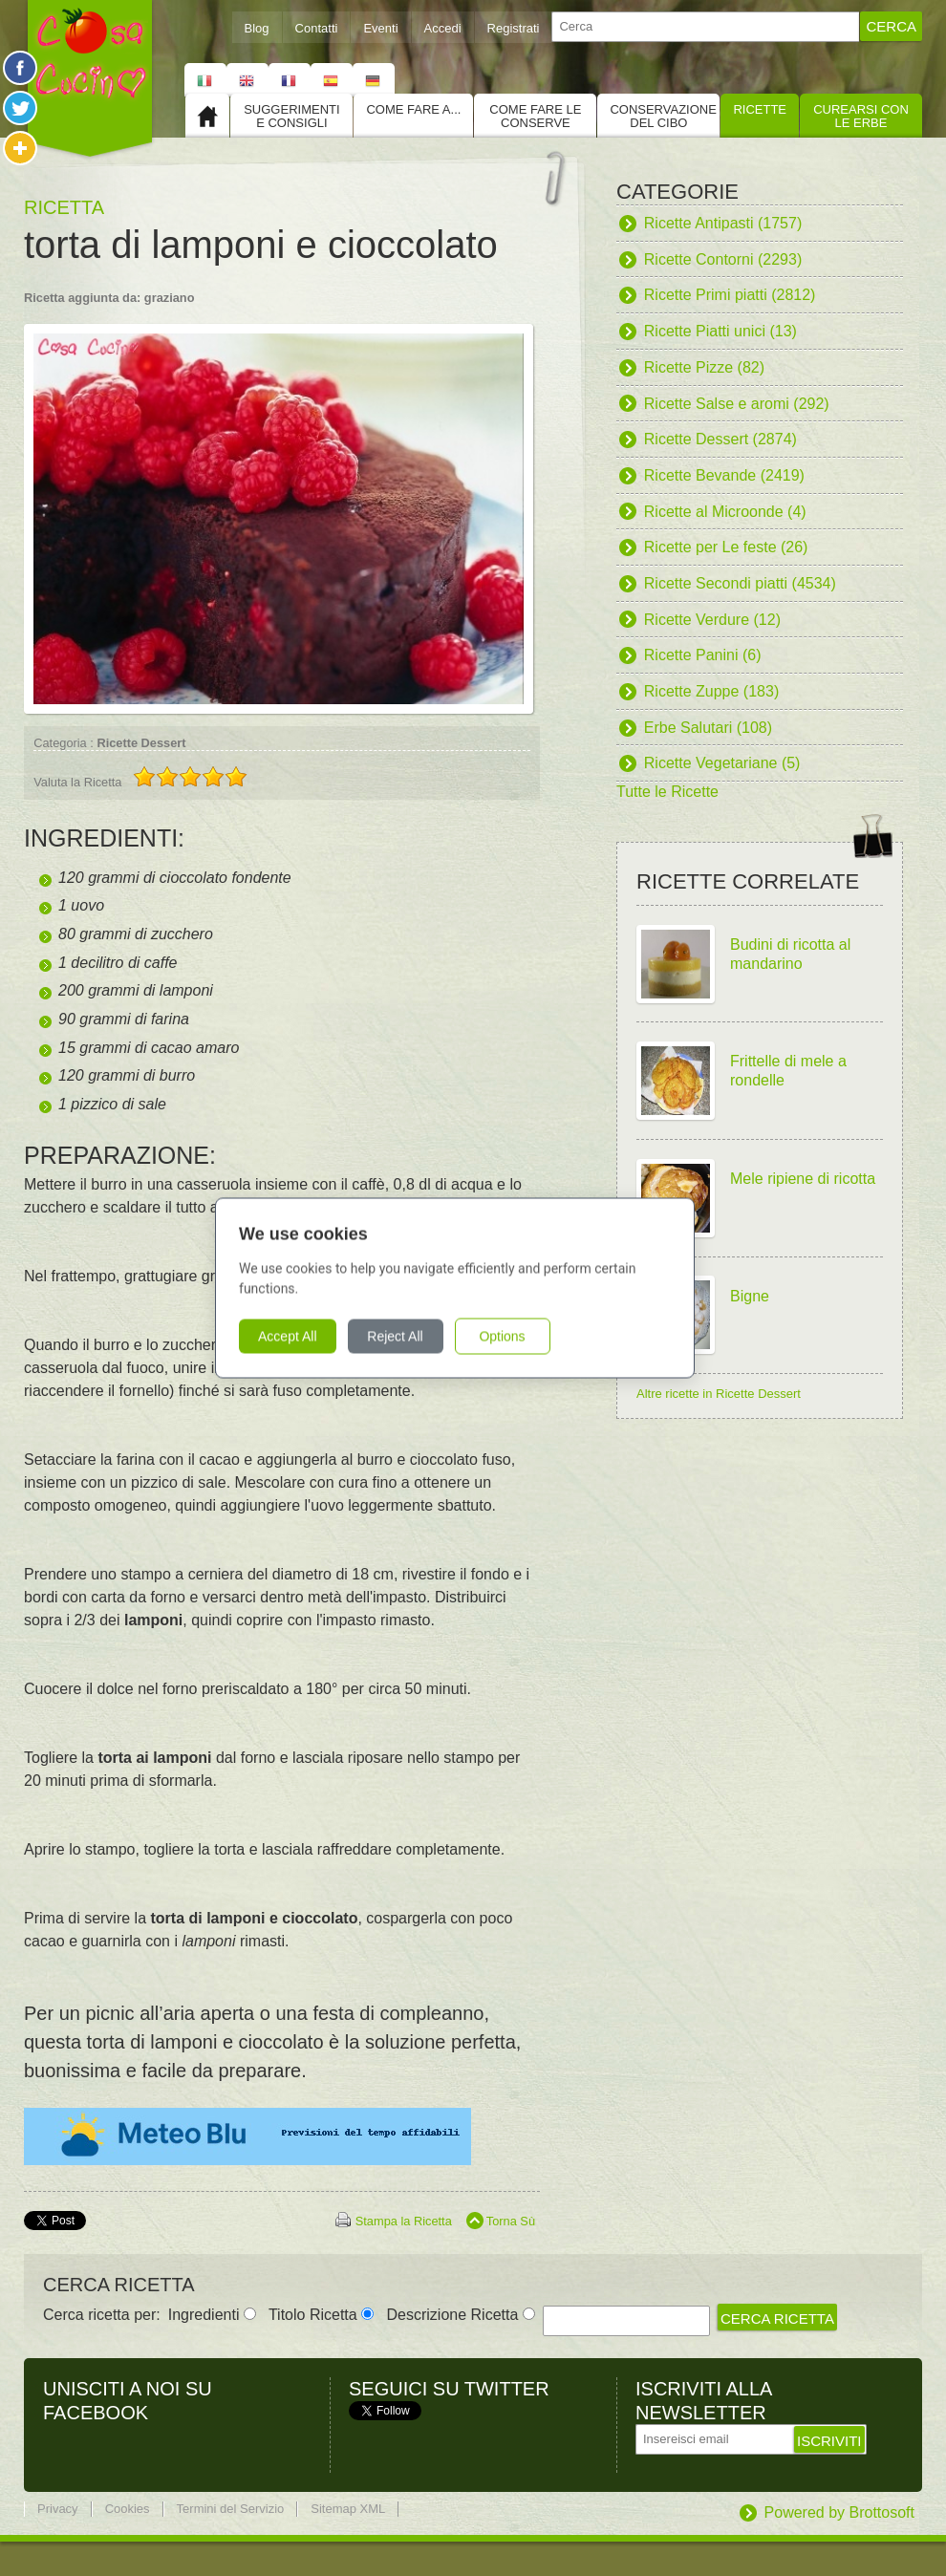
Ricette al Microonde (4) (725, 512)
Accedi (443, 28)
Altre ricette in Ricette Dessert (718, 1393)
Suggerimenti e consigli (291, 116)
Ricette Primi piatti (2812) (730, 295)
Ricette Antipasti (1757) (723, 223)
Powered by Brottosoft (839, 2512)
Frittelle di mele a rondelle (788, 1070)
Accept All (305, 1336)
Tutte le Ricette (667, 792)
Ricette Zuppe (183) (711, 691)
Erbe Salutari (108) (708, 727)
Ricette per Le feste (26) (726, 547)
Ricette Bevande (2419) (724, 475)
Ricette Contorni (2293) (723, 259)
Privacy (57, 2508)
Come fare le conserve (535, 116)
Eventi (380, 28)
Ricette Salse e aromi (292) (736, 404)
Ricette (759, 109)
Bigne (749, 1296)
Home (207, 116)
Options (520, 1336)
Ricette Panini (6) (703, 655)
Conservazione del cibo (663, 116)
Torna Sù (510, 2221)
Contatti (316, 28)
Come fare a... (413, 109)
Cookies (127, 2508)
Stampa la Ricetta (403, 2221)
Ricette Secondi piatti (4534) (740, 583)
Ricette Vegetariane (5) (722, 763)
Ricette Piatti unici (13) (720, 331)
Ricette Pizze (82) (704, 367)
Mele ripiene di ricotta (802, 1178)
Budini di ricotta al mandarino (790, 954)
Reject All (413, 1336)
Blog (257, 28)
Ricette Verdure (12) (712, 620)
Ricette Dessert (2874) (720, 439)
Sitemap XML (348, 2508)
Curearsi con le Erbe (861, 116)
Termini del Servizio (231, 2508)
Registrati (513, 28)
